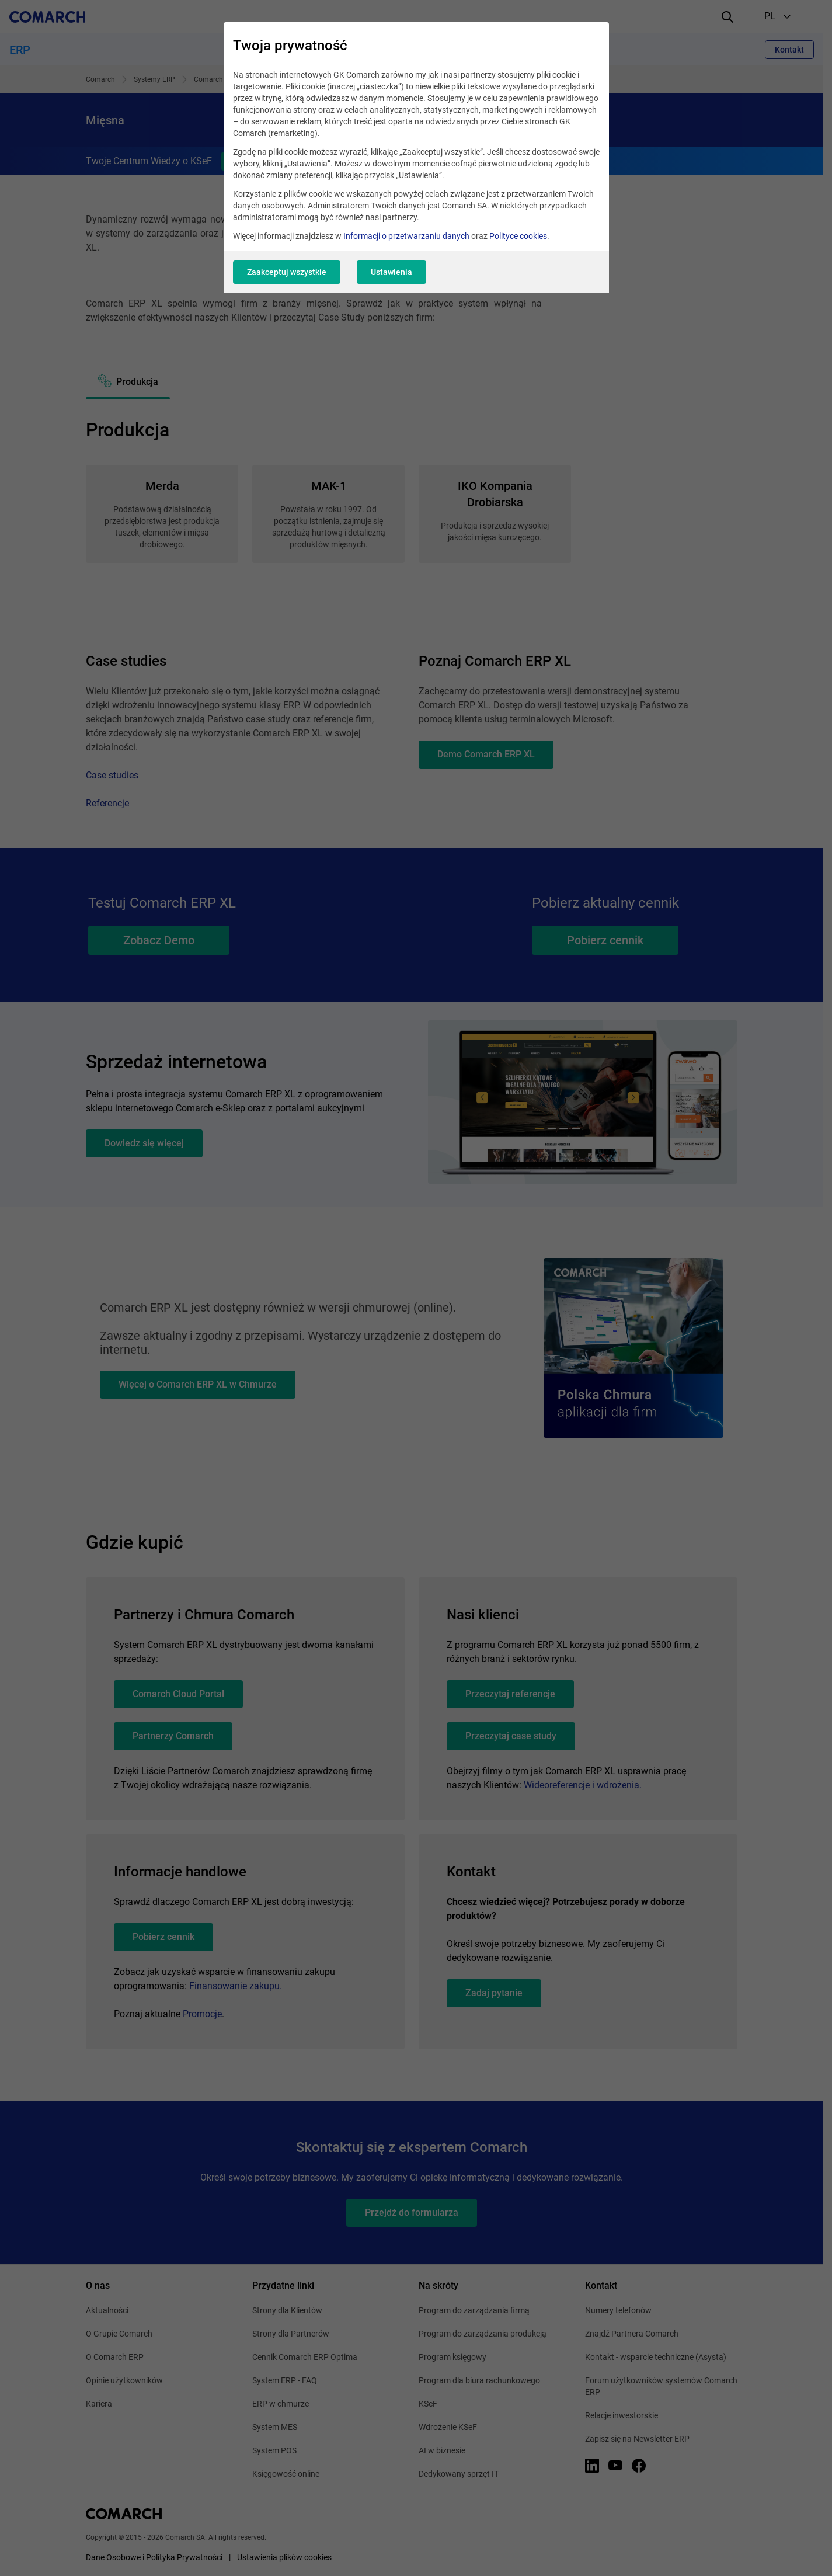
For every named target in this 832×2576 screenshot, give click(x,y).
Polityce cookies (518, 236)
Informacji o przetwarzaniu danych (406, 236)
